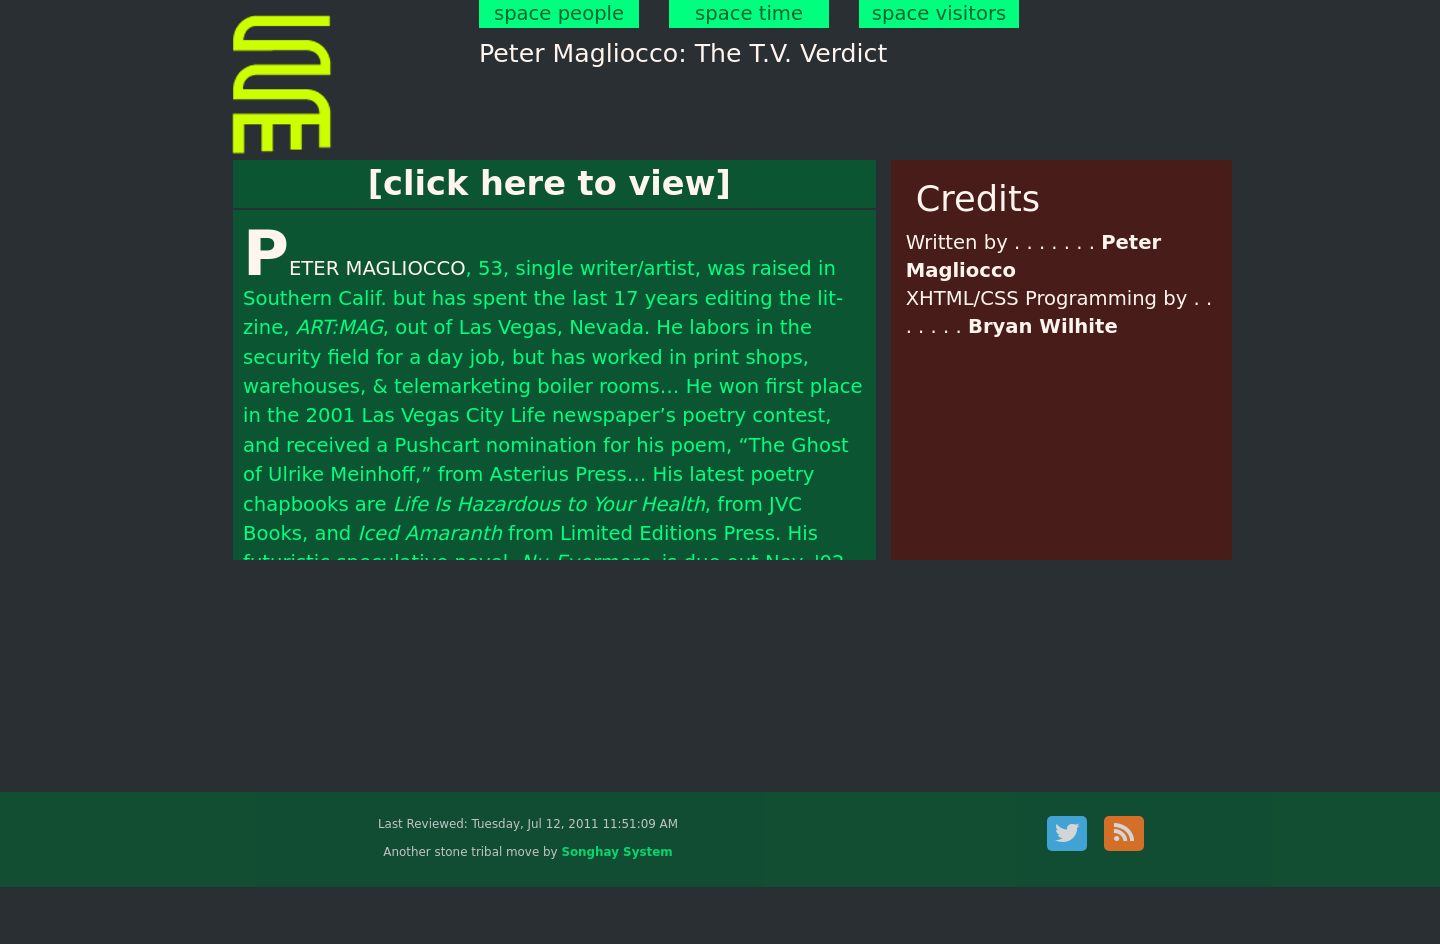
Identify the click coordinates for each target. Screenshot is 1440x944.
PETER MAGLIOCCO (354, 268)
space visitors (939, 13)
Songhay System (616, 852)
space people (559, 13)
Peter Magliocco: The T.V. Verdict (683, 53)
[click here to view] (549, 183)
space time (749, 13)
